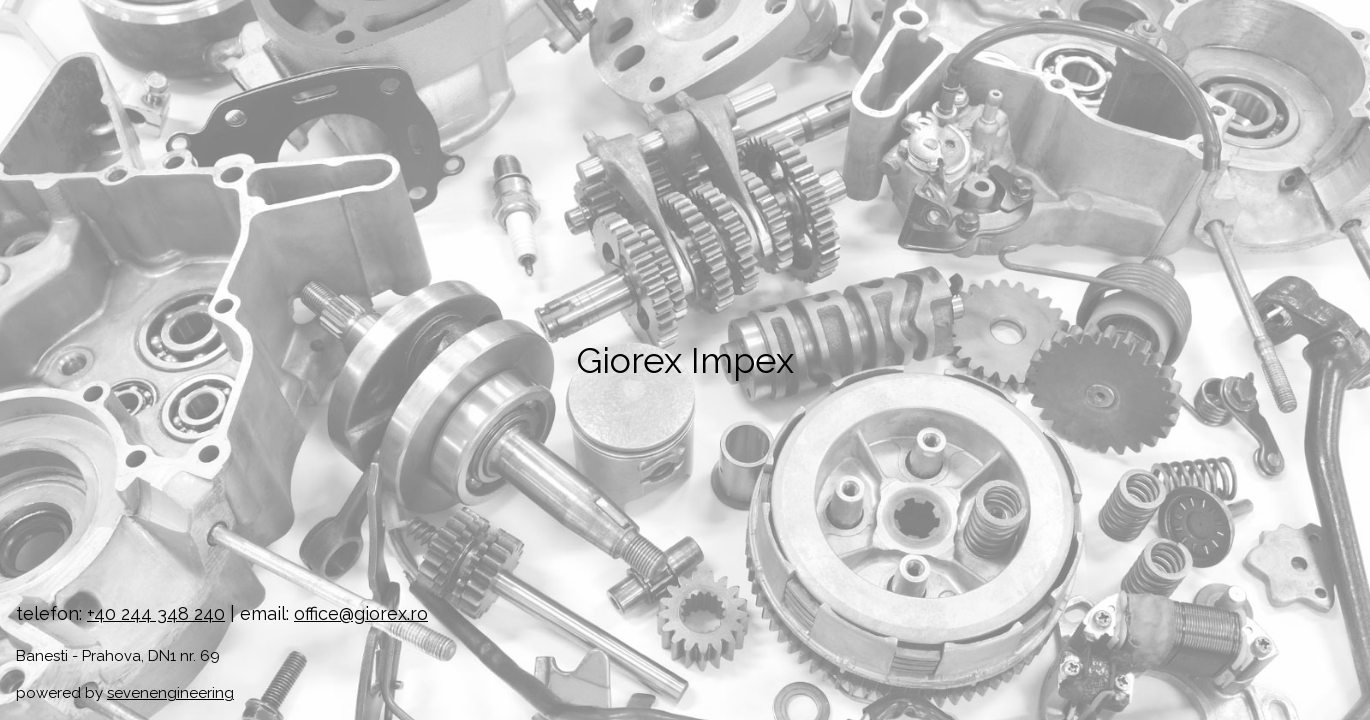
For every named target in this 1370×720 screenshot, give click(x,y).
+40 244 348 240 (156, 613)
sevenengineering (170, 693)
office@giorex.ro (361, 613)
